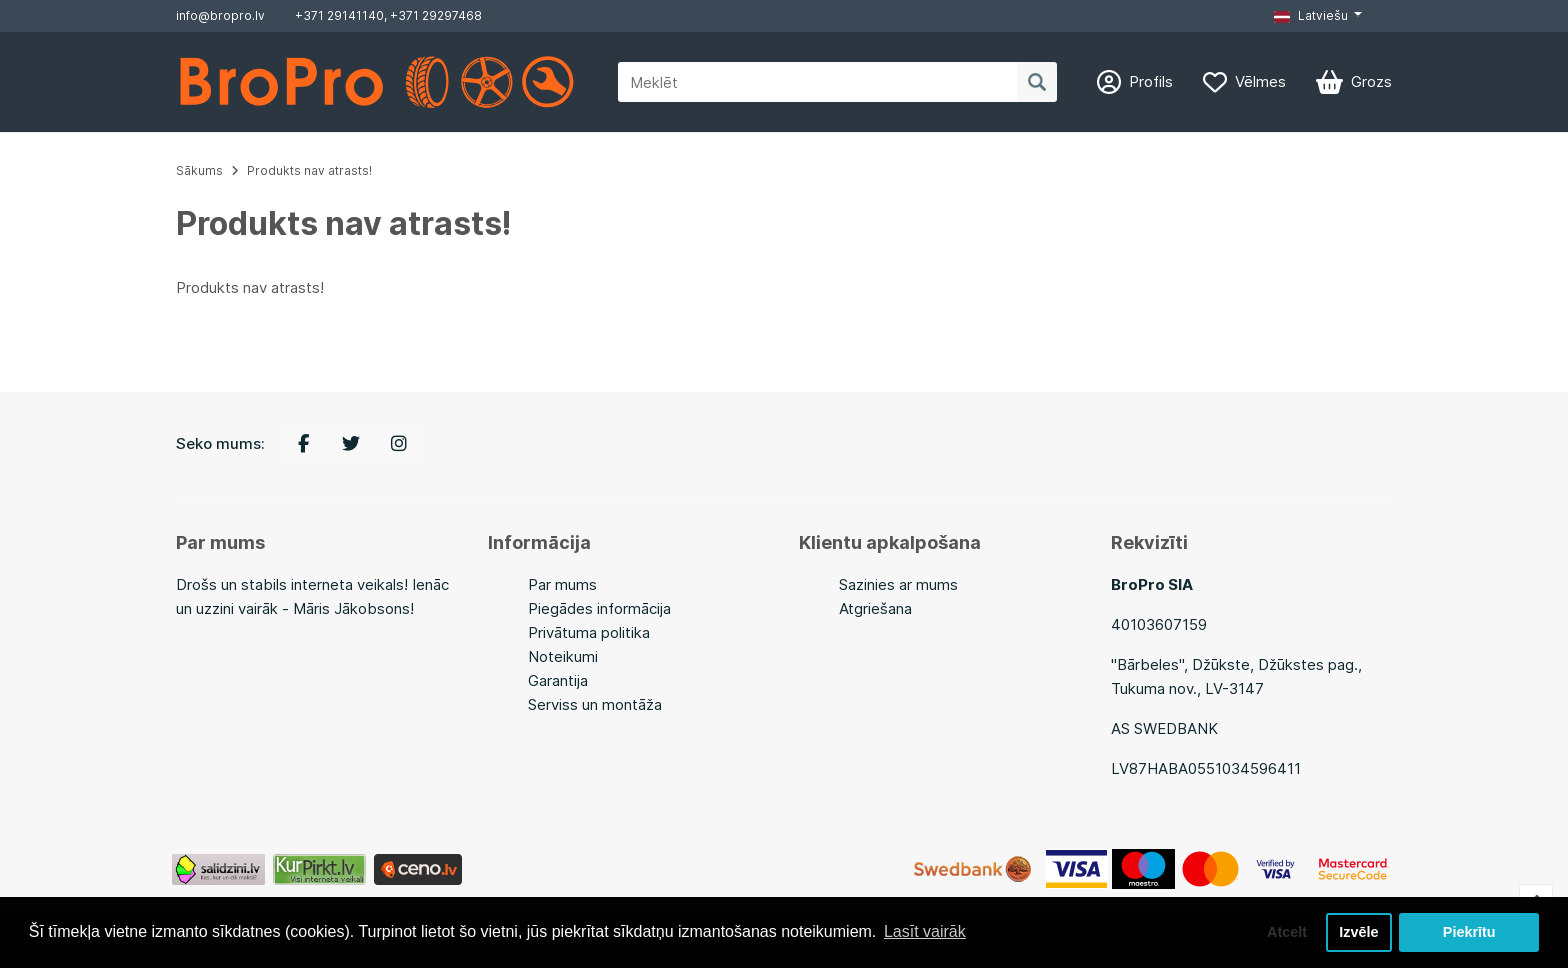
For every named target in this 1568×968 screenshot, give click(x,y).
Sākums (199, 170)
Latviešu (1311, 15)
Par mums (562, 584)
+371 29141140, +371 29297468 (388, 15)
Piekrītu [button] (1469, 932)
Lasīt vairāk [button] (925, 931)
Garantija (558, 680)
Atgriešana (875, 608)
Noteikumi (563, 656)
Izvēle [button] (1358, 932)
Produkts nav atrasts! (309, 170)
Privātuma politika (589, 632)
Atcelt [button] (1287, 932)
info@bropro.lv (220, 15)
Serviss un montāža (595, 704)
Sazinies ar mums (898, 584)
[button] (1318, 16)
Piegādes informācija (599, 608)
